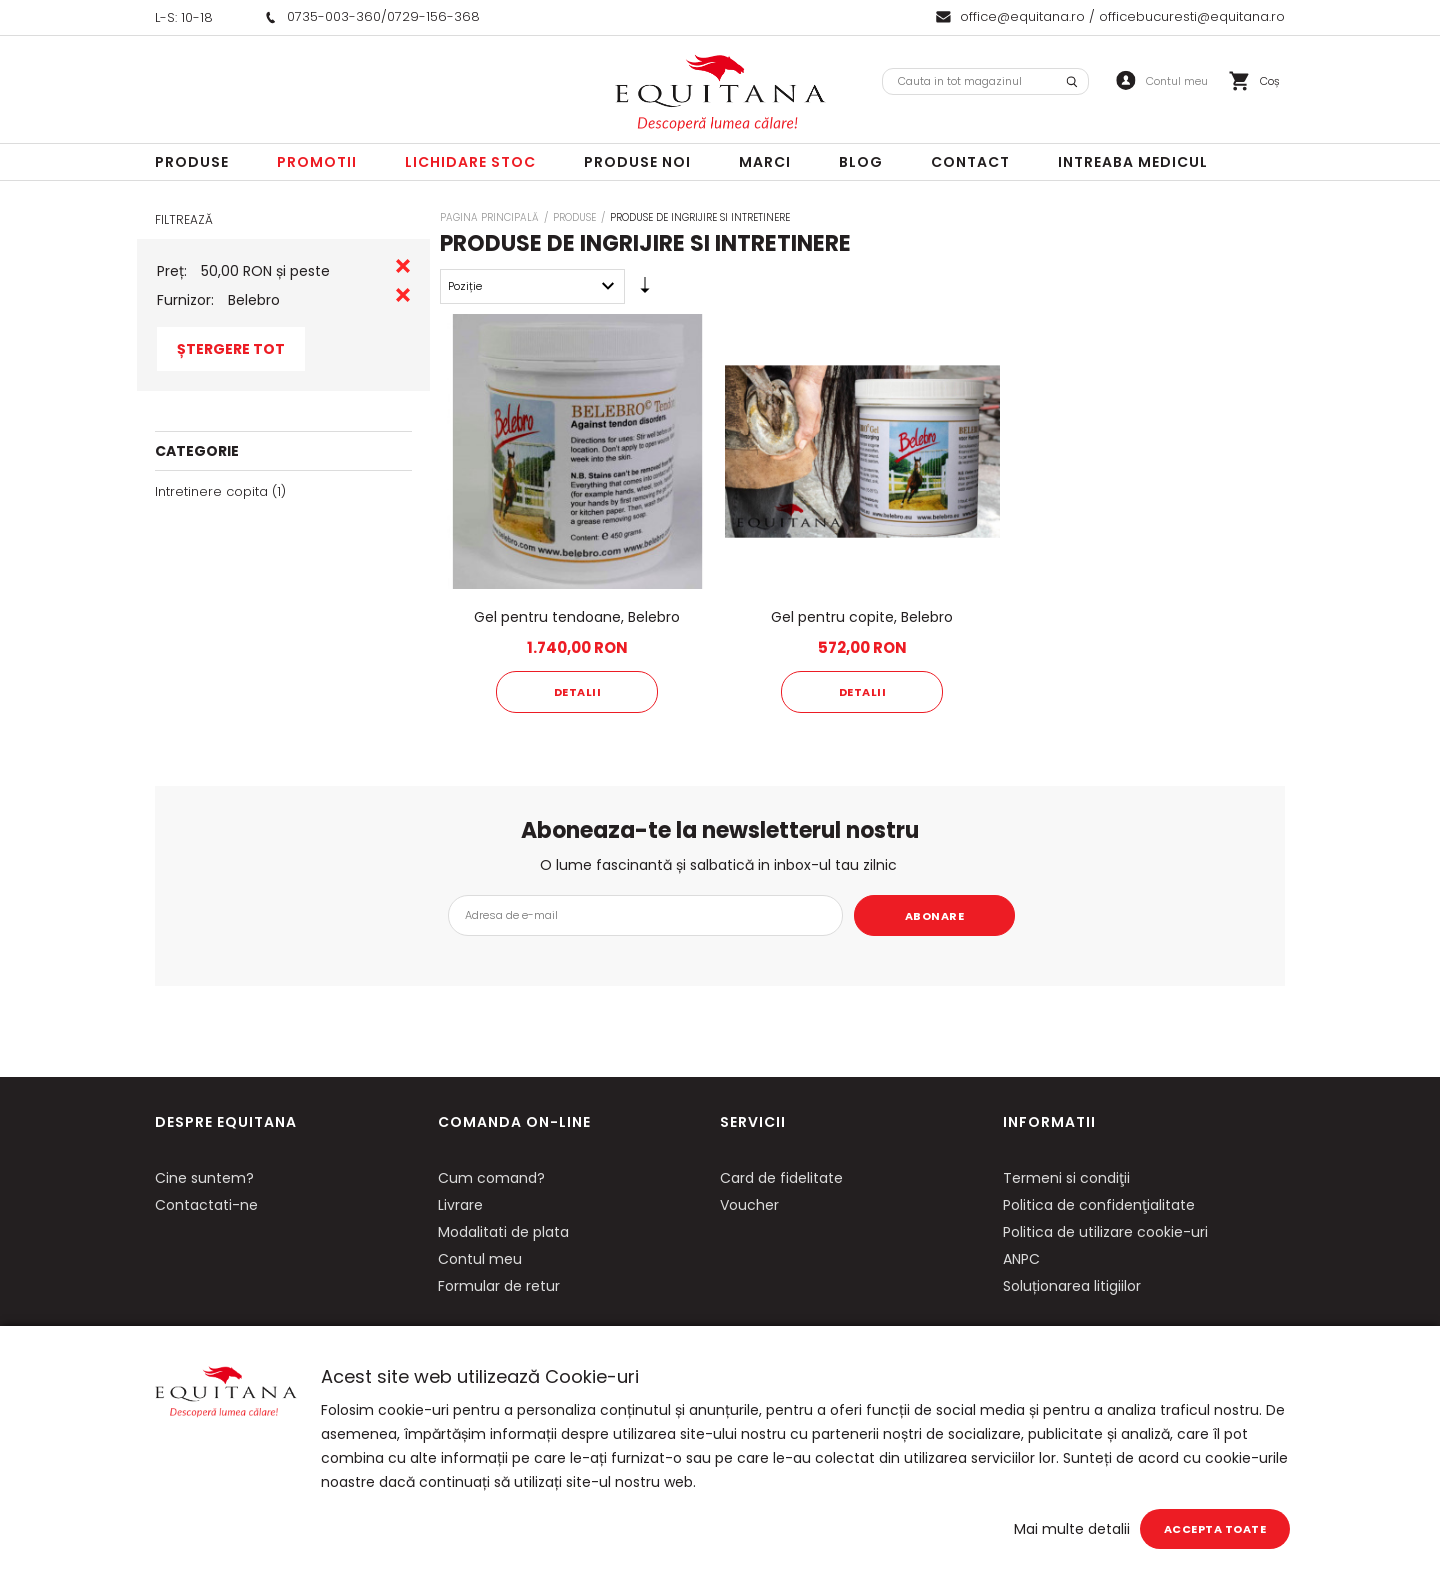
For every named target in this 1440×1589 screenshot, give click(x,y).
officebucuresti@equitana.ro (1192, 16)
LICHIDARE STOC (470, 162)
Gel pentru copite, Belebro (862, 617)
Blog (861, 162)
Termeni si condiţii (1066, 1178)
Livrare (460, 1205)
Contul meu (480, 1259)
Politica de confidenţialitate (1099, 1205)
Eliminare (403, 266)
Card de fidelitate (781, 1178)
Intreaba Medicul (1133, 162)
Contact (970, 162)
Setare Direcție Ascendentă (645, 290)
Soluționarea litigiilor (1072, 1286)
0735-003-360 (334, 16)
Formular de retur (499, 1286)
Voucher (749, 1205)
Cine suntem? (204, 1178)
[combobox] (985, 81)
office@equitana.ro (1022, 16)
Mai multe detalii (1072, 1529)
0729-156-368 (433, 16)
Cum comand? (491, 1178)
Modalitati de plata (503, 1232)
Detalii (578, 692)
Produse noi (637, 162)
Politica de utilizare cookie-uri (1105, 1232)
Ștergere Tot (231, 349)
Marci (765, 162)
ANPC (1021, 1259)
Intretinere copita (211, 491)
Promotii (317, 162)
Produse (192, 162)
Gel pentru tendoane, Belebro (577, 617)
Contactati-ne (206, 1205)
